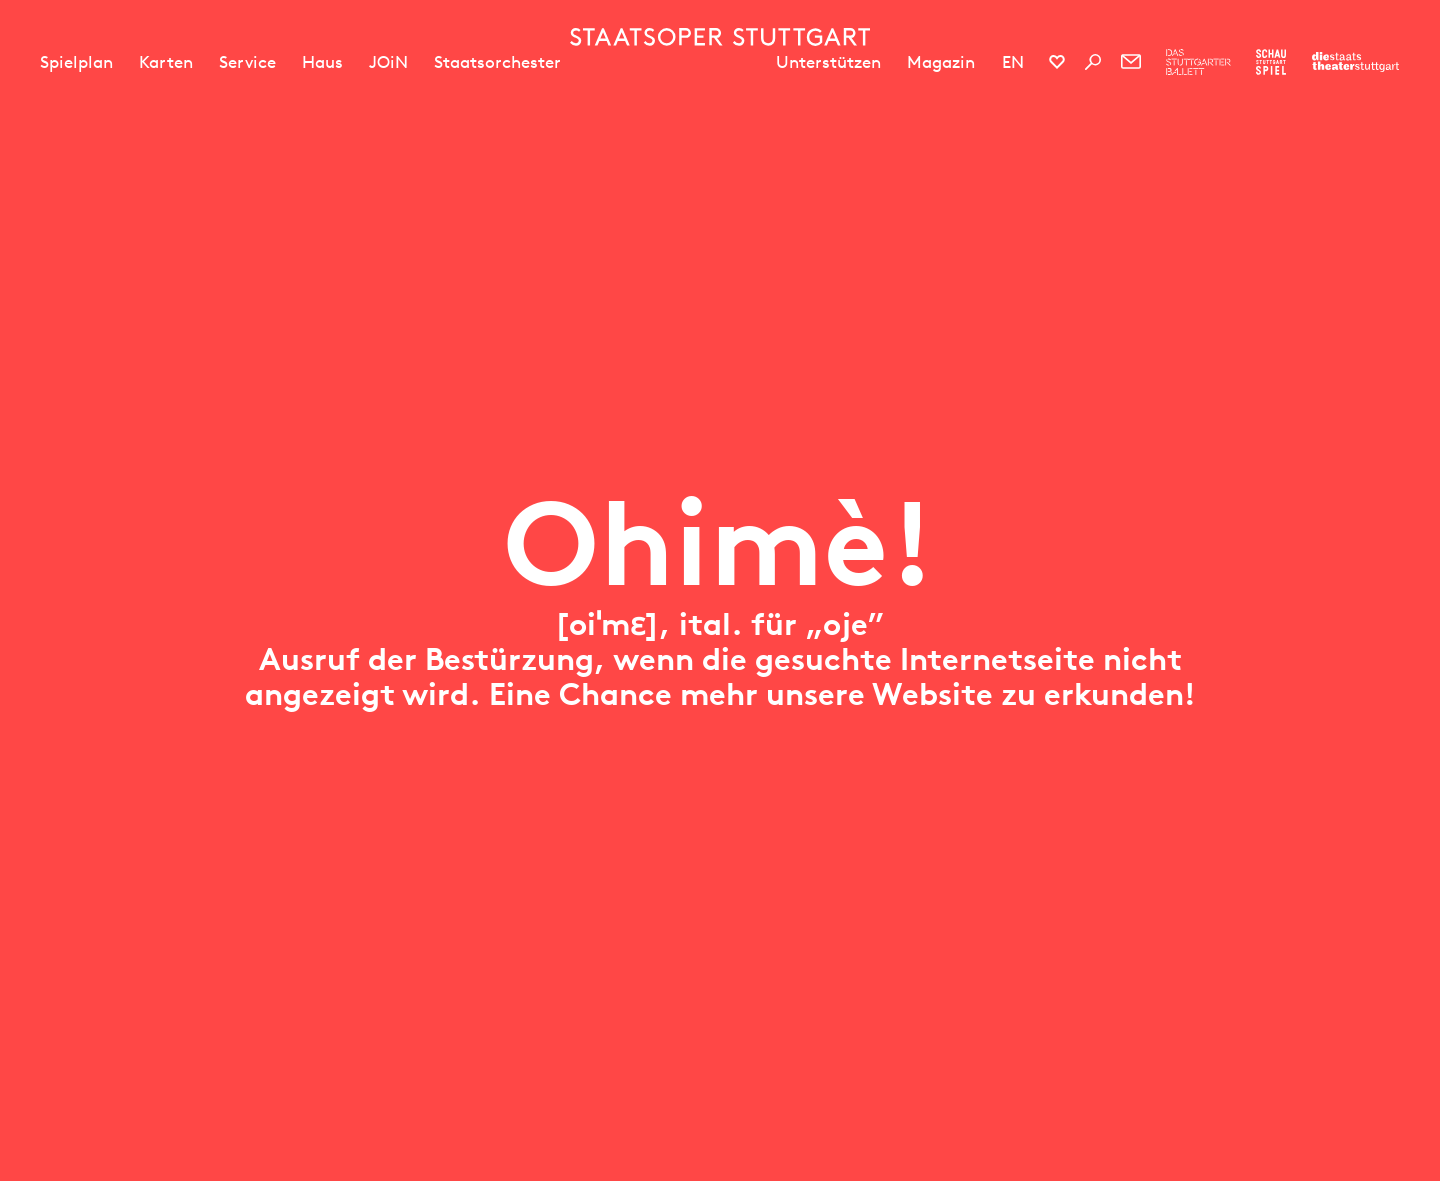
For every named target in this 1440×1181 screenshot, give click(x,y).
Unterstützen (828, 62)
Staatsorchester (497, 62)
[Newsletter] (1131, 62)
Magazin (941, 62)
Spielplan (76, 62)
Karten (166, 62)
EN (1013, 62)
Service (247, 62)
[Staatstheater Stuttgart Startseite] (720, 37)
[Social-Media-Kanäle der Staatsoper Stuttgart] (1057, 62)
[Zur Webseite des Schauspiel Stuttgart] (1271, 62)
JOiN (388, 62)
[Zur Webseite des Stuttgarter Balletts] (1198, 62)
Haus (322, 62)
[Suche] (1093, 62)
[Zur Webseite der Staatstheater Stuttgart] (1355, 62)
